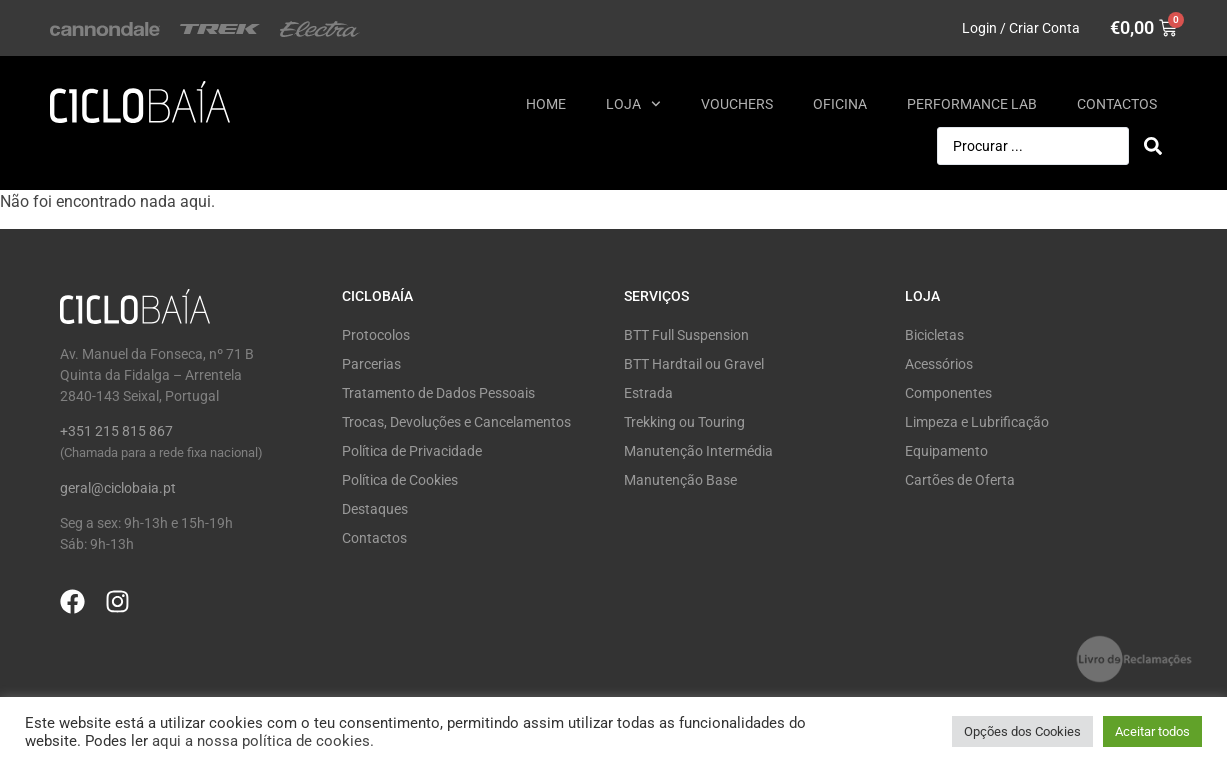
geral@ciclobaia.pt (118, 488)
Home (546, 104)
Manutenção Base (680, 480)
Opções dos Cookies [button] (1022, 731)
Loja (633, 104)
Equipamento (946, 451)
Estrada (648, 393)
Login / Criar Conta (1021, 28)
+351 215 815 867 (116, 431)
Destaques (375, 509)
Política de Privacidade (412, 451)
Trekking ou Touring (684, 422)
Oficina (840, 104)
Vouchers (737, 104)
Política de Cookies (400, 480)
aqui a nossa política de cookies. (263, 741)
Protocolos (376, 335)
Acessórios (939, 364)
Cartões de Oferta (960, 480)
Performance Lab (972, 104)
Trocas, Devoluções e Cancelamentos (456, 422)
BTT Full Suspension (686, 335)
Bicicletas (934, 335)
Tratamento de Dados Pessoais (438, 393)
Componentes (948, 393)
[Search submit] (1153, 146)
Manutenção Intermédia (698, 451)
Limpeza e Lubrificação (977, 422)
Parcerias (371, 364)
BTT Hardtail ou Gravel (694, 364)
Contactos (1117, 104)
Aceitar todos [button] (1152, 731)
